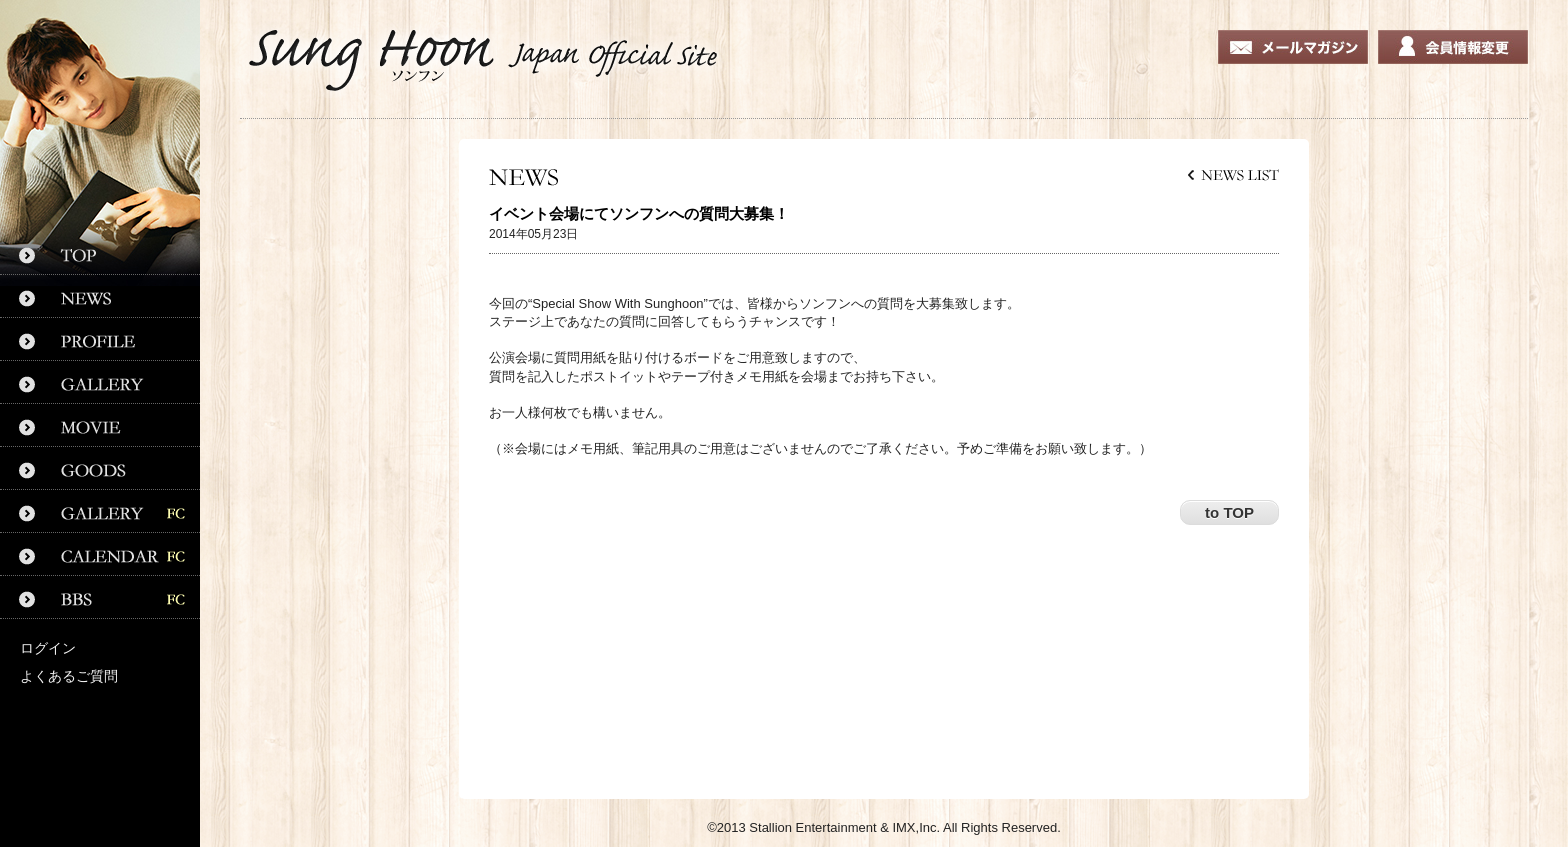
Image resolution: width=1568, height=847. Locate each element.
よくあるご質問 (69, 676)
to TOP (1229, 512)
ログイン (48, 648)
